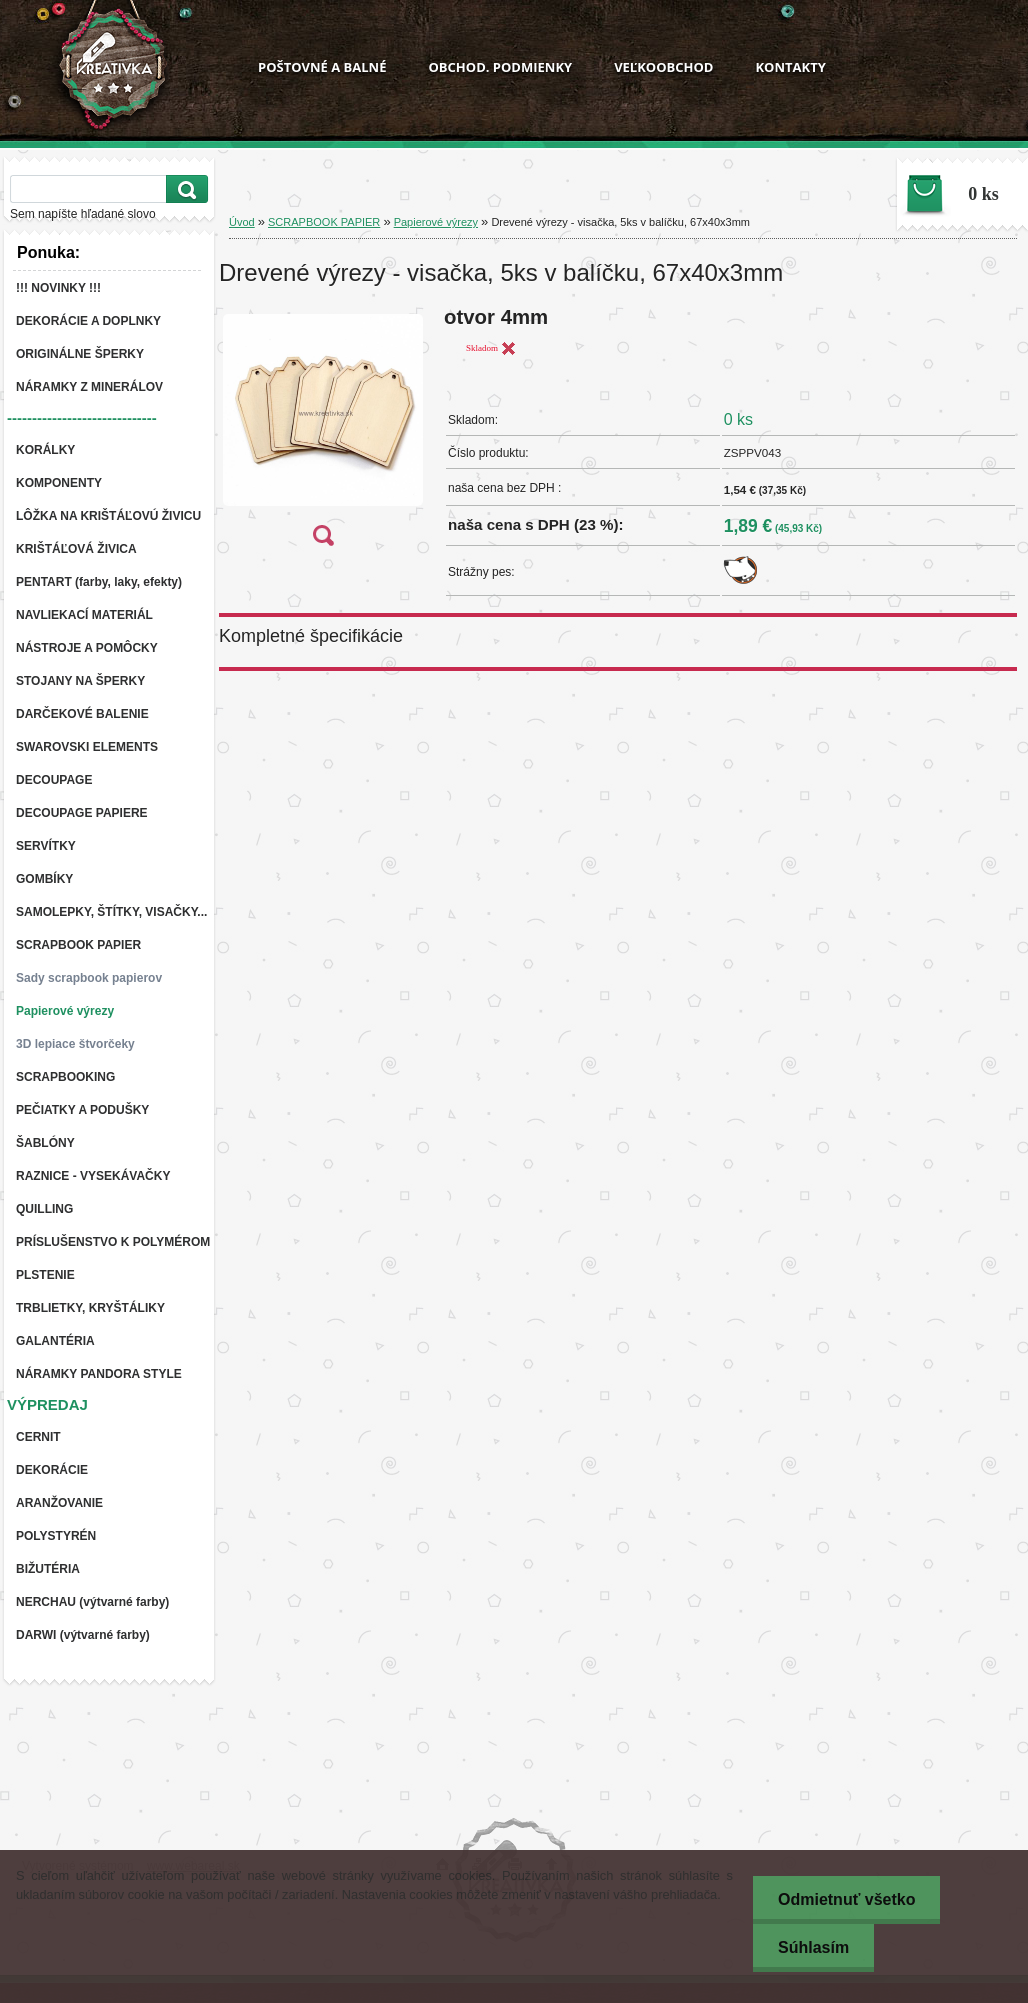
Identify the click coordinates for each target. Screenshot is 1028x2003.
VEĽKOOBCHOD (663, 67)
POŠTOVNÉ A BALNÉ (322, 67)
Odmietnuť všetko (846, 1899)
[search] (184, 189)
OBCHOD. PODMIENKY (500, 67)
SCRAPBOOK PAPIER (324, 222)
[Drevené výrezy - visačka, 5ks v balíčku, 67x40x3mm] (323, 432)
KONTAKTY (790, 67)
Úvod (242, 222)
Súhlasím (813, 1947)
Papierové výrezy (436, 222)
